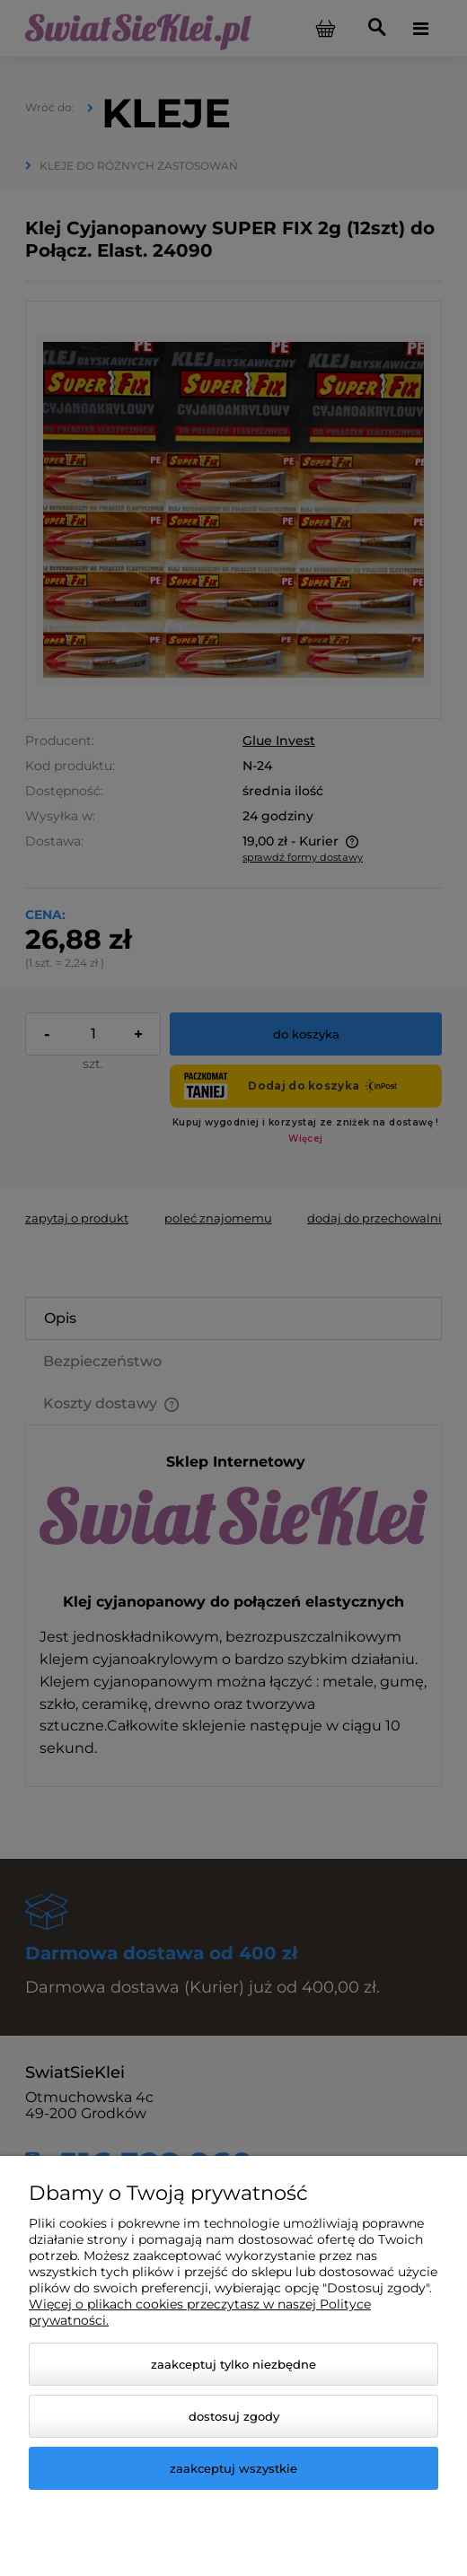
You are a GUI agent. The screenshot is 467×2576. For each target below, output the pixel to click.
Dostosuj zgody (234, 2416)
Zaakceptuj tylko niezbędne (233, 2364)
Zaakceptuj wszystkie (233, 2468)
